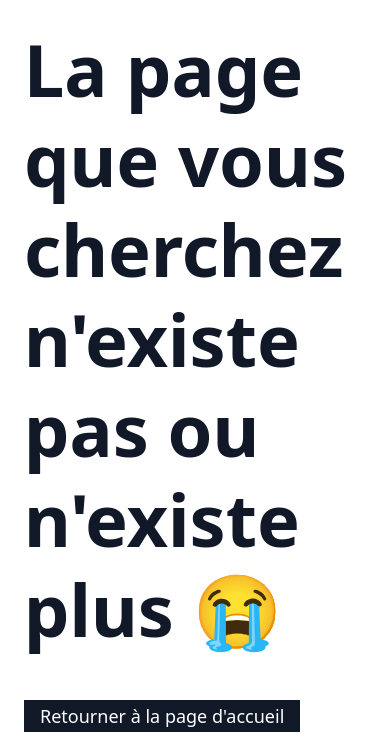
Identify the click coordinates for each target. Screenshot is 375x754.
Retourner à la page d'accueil (162, 716)
